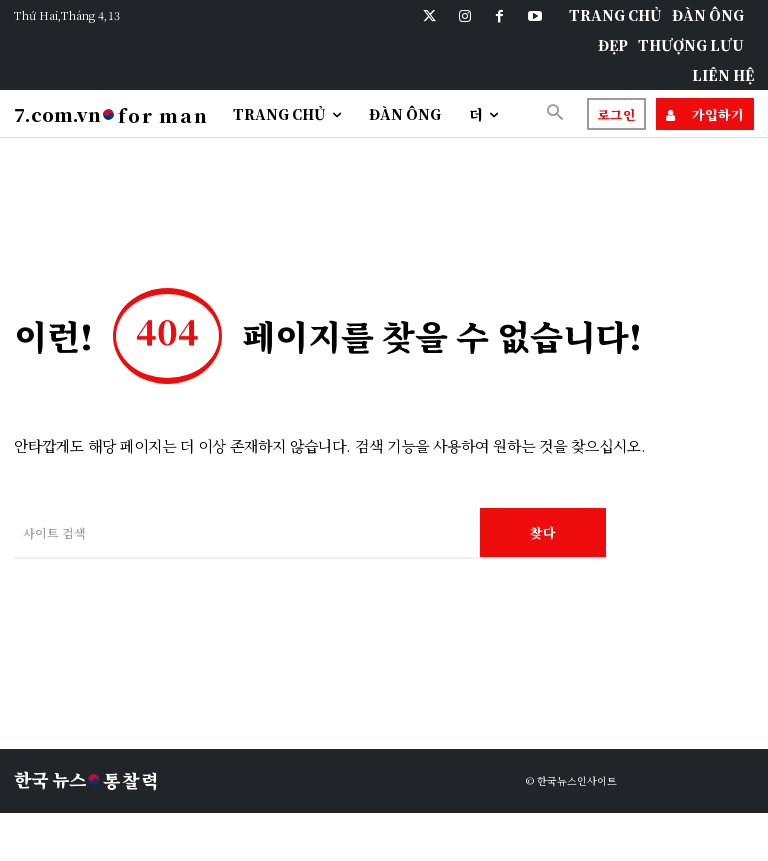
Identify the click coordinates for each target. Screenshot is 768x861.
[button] (555, 113)
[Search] (543, 532)
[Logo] (111, 115)
